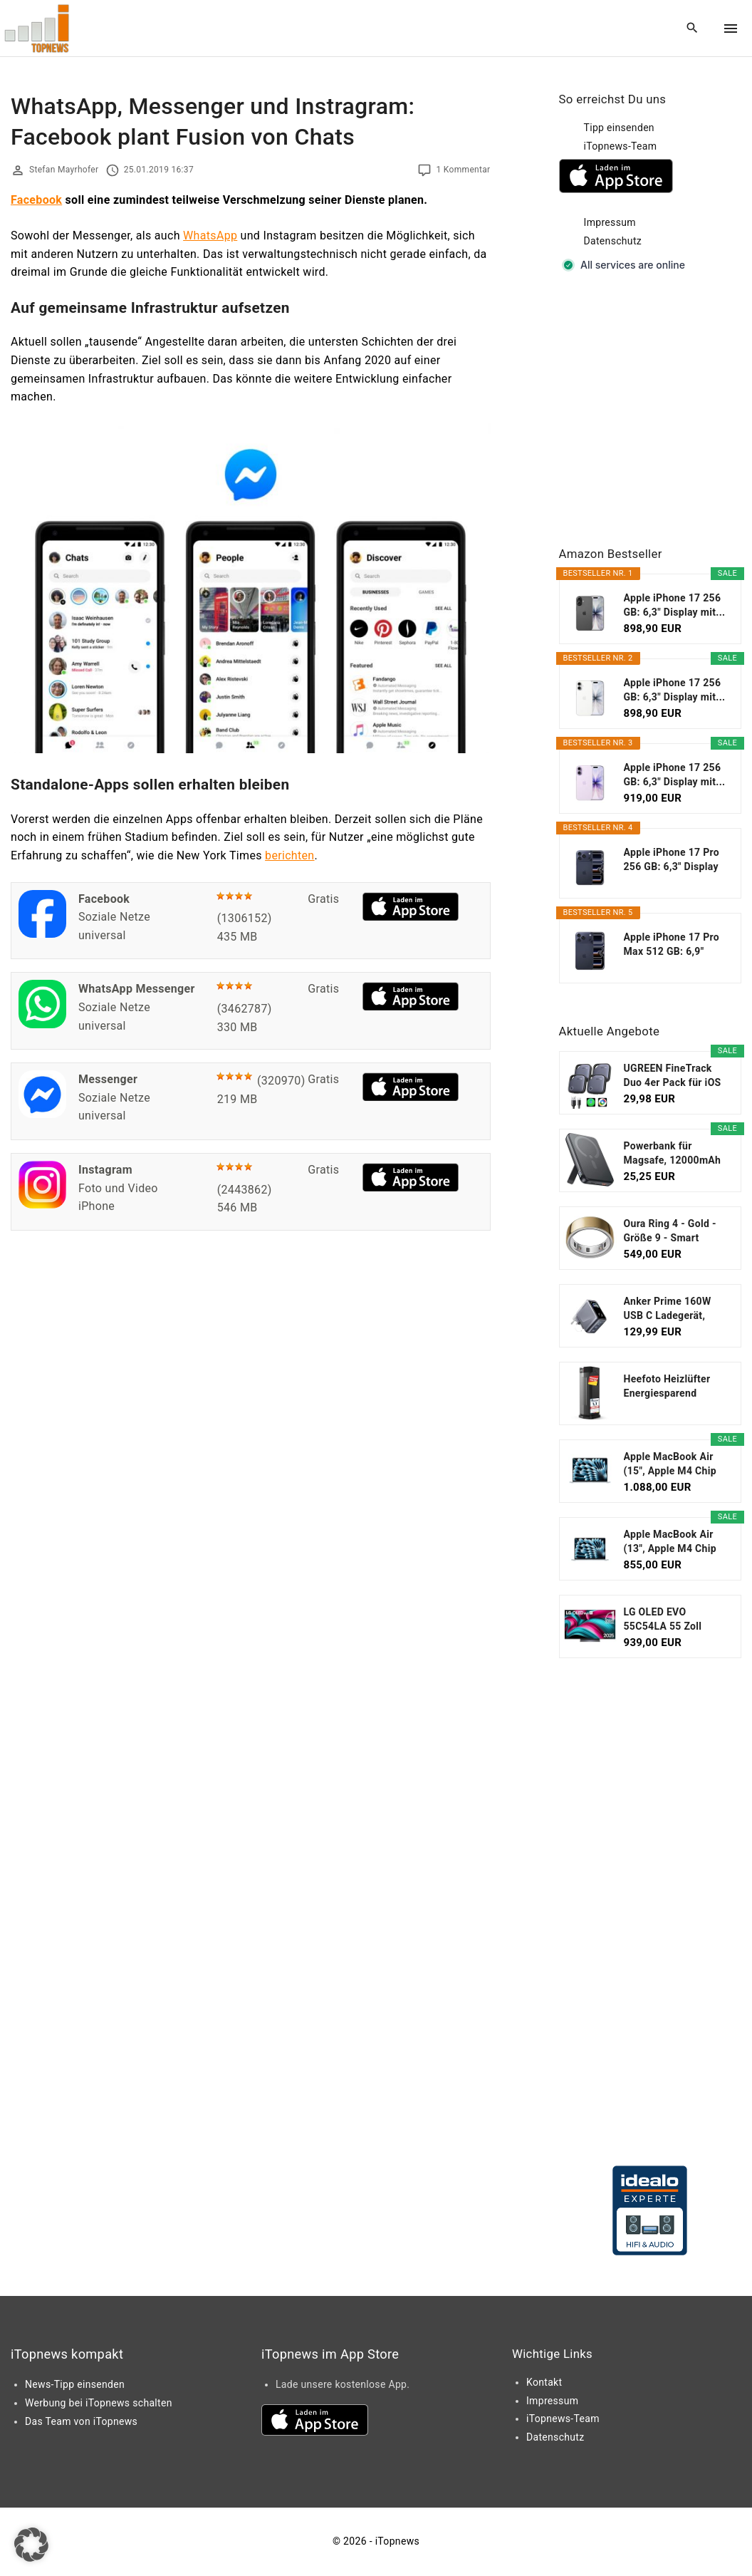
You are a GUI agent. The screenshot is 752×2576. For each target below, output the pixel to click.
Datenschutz (613, 241)
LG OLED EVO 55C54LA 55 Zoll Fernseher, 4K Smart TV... (671, 1619)
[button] (31, 2544)
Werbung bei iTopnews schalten (98, 2403)
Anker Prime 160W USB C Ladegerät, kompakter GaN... (667, 1309)
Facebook (36, 200)
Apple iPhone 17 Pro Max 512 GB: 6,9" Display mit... (672, 944)
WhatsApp (210, 235)
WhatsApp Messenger (136, 988)
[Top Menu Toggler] (730, 28)
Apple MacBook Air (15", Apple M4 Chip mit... (670, 1464)
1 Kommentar (463, 170)
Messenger (107, 1079)
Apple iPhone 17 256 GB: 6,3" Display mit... (675, 605)
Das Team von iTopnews (81, 2421)
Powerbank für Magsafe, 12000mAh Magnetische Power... (674, 1153)
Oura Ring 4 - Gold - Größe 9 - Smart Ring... (670, 1231)
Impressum (610, 222)
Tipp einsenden (619, 127)
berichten (289, 855)
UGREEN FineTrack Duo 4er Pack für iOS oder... (672, 1076)
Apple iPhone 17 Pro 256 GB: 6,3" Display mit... (672, 860)
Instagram (105, 1169)
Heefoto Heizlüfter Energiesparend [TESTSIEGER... (667, 1386)
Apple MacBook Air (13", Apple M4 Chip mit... (670, 1542)
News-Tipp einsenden (75, 2384)
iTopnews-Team (620, 146)
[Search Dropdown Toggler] (692, 28)
